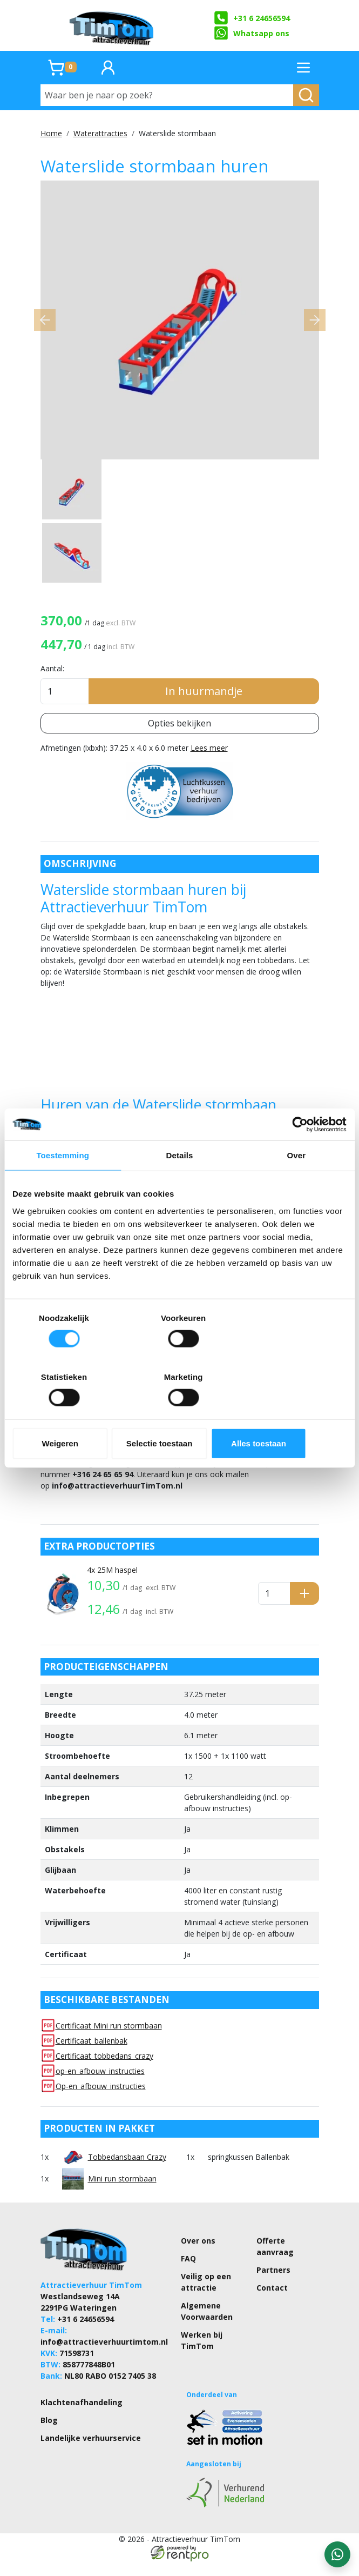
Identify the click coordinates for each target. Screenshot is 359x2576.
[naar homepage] (112, 25)
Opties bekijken (179, 735)
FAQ (188, 2272)
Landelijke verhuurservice (90, 2452)
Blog (49, 2434)
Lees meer (209, 760)
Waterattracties (100, 133)
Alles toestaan (292, 1413)
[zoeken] (306, 95)
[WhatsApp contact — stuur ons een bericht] (337, 2554)
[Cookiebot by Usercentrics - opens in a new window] (299, 1154)
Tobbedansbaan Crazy (127, 2171)
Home (51, 133)
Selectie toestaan (179, 1413)
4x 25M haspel (112, 1584)
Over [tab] (296, 1185)
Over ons (198, 2255)
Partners (273, 2284)
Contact (272, 2302)
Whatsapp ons (251, 33)
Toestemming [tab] (62, 1185)
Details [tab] (179, 1185)
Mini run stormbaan (122, 2193)
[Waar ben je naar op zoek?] (167, 95)
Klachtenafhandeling (81, 2416)
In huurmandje (203, 703)
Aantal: (52, 680)
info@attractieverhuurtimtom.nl (104, 2356)
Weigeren (67, 1413)
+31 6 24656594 (252, 17)
